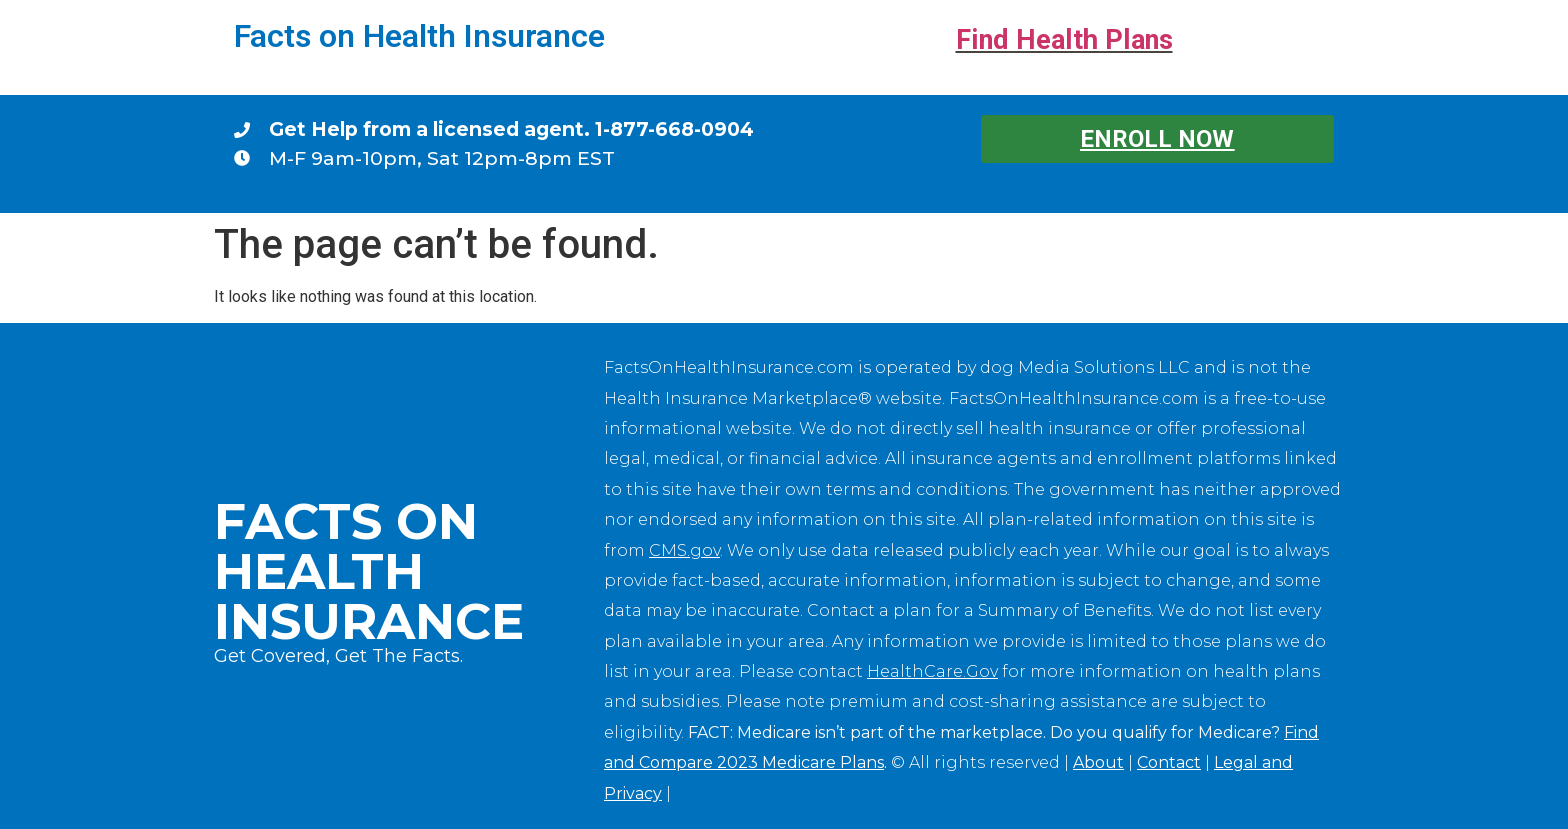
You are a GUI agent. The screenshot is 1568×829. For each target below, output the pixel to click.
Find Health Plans (1064, 40)
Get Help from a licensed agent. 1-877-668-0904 (511, 129)
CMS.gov (684, 550)
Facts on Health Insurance (419, 36)
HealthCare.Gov (932, 671)
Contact (1169, 762)
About (1098, 762)
